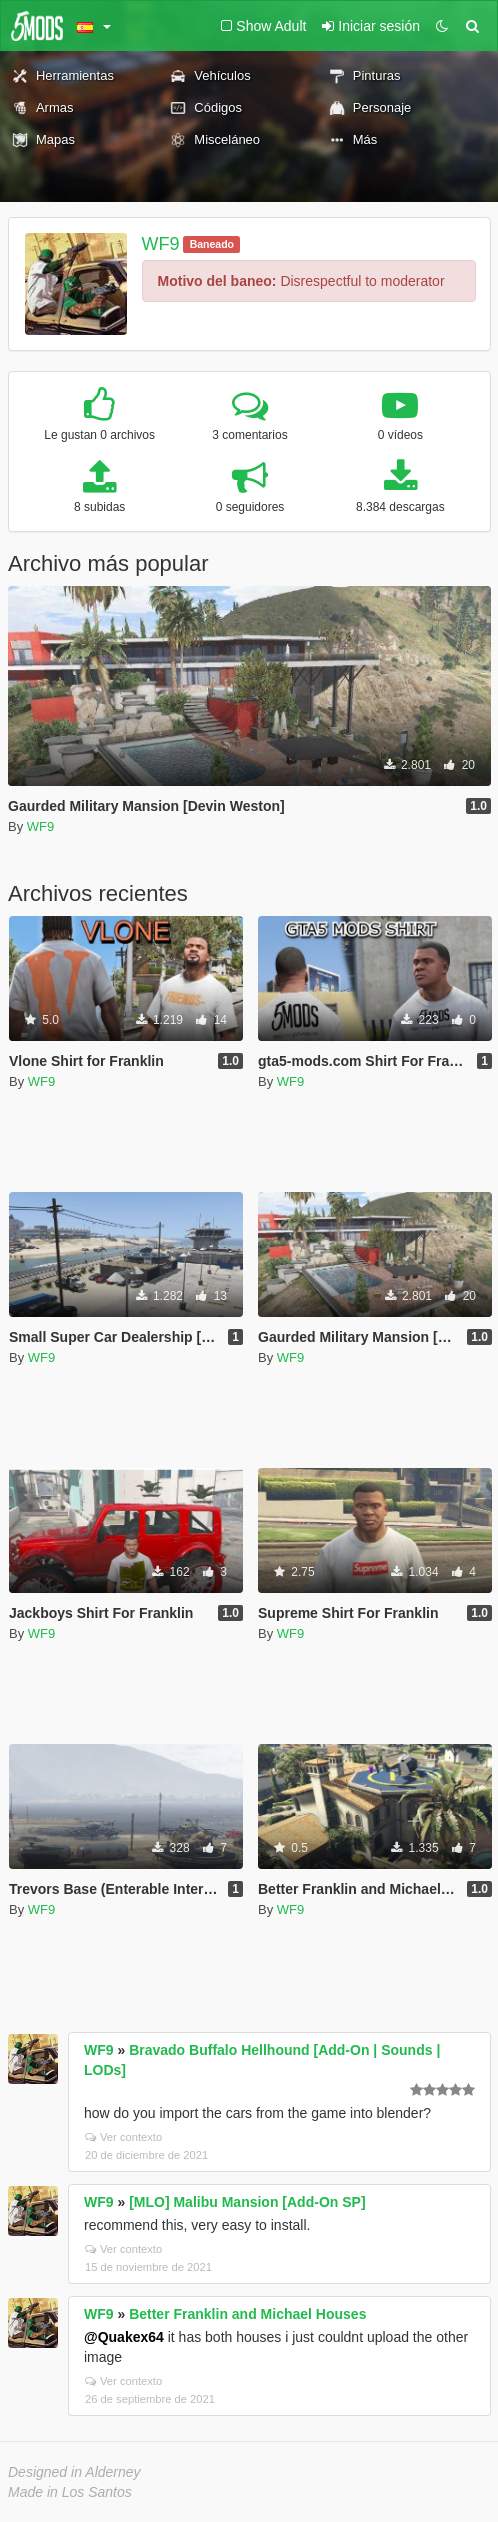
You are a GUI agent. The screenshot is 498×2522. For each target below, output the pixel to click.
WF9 (161, 244)
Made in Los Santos (70, 2492)
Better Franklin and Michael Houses (247, 2314)
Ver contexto (123, 2137)
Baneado (212, 244)
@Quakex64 (124, 2337)
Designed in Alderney (74, 2472)
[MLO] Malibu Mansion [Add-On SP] (247, 2202)
